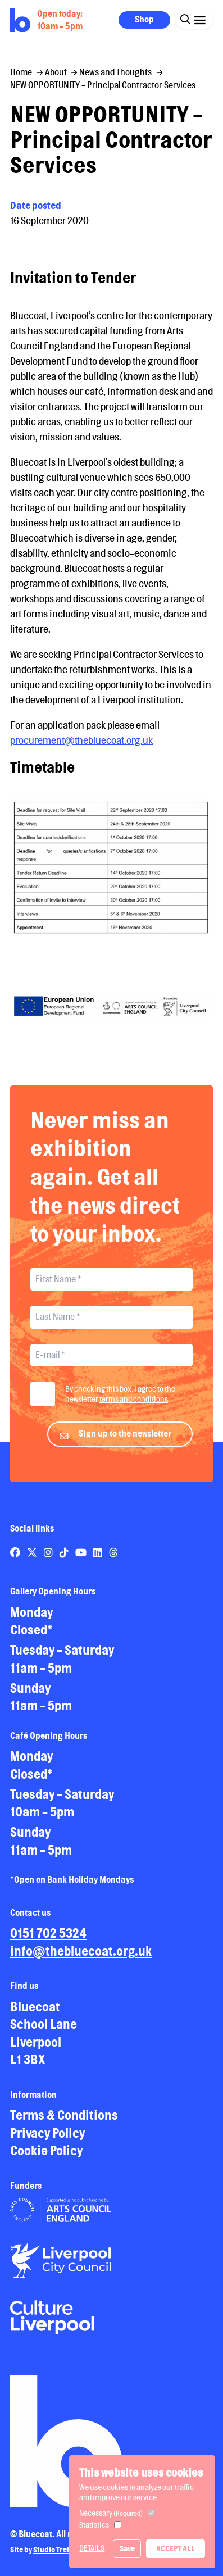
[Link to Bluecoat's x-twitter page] (33, 1559)
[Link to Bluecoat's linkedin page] (98, 1559)
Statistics (94, 2525)
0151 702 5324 (48, 1940)
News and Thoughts (115, 72)
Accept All (175, 2548)
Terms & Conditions (64, 2122)
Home (21, 72)
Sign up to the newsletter (125, 1440)
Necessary (111, 2513)
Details (91, 2548)
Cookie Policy (46, 2157)
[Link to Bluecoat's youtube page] (81, 1559)
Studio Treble (55, 2556)
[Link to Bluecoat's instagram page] (49, 1559)
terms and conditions (133, 1406)
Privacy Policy (47, 2139)
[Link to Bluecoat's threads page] (113, 1559)
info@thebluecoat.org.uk (81, 1957)
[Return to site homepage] (20, 20)
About (56, 72)
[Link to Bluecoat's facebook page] (16, 1559)
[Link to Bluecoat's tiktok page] (65, 1559)
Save (127, 2548)
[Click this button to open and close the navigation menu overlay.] (199, 19)
